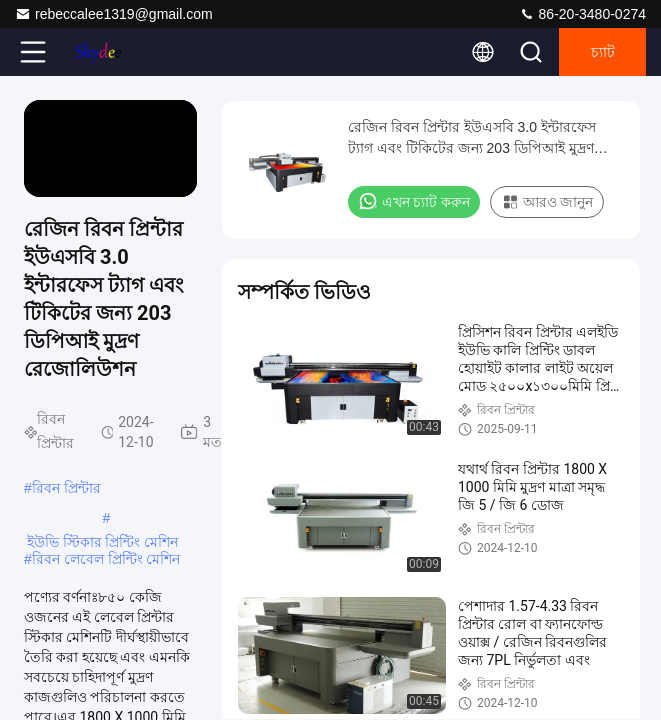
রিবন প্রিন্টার (66, 488)
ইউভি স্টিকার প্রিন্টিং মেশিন (103, 542)
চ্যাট (603, 52)
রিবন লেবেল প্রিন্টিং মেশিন (106, 559)
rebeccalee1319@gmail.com (114, 14)
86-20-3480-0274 (582, 14)
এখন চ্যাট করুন (414, 201)
